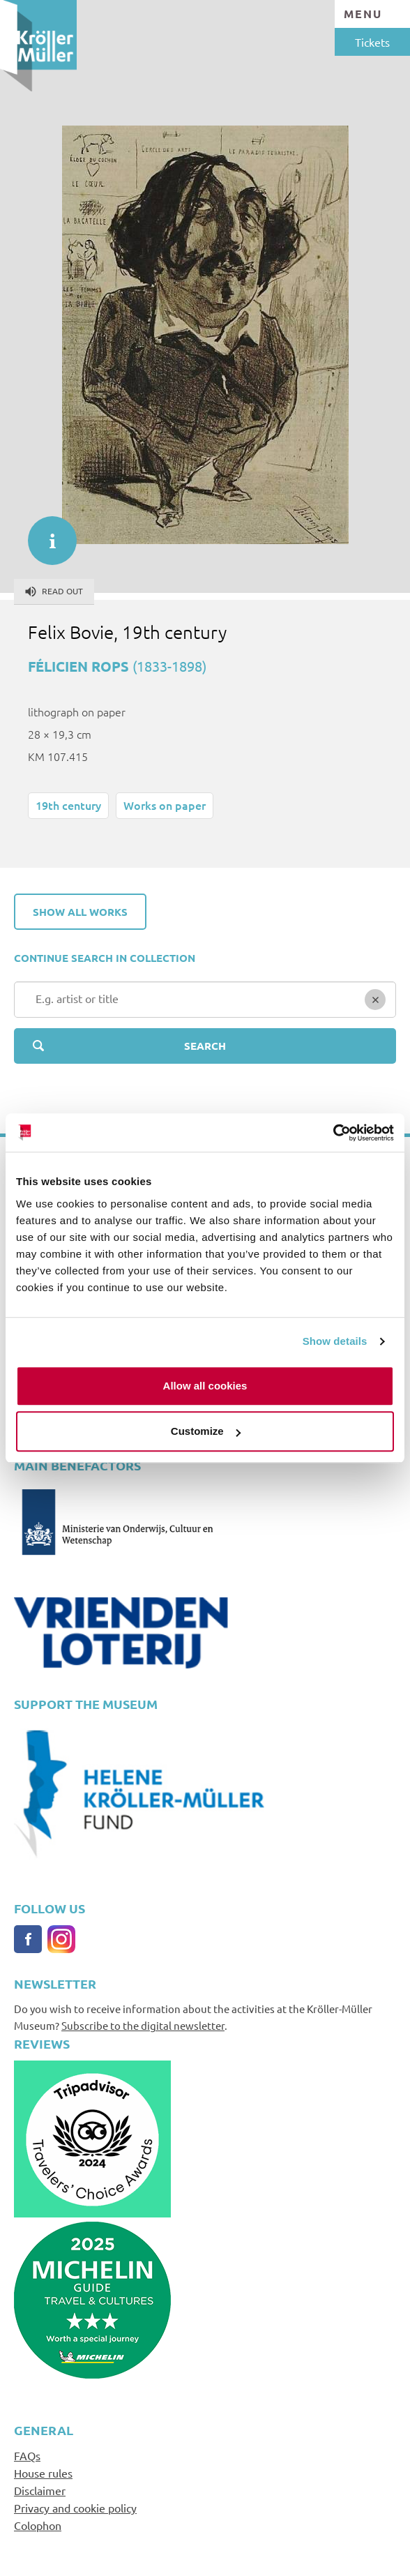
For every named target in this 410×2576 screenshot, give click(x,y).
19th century (68, 805)
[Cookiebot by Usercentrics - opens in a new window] (333, 1133)
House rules (43, 2473)
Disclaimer (40, 2490)
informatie (45, 533)
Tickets (372, 42)
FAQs (27, 2455)
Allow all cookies (205, 1386)
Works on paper (164, 805)
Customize (206, 1431)
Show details (335, 1341)
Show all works (80, 912)
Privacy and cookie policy (75, 2508)
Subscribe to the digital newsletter (143, 2025)
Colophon (37, 2525)
